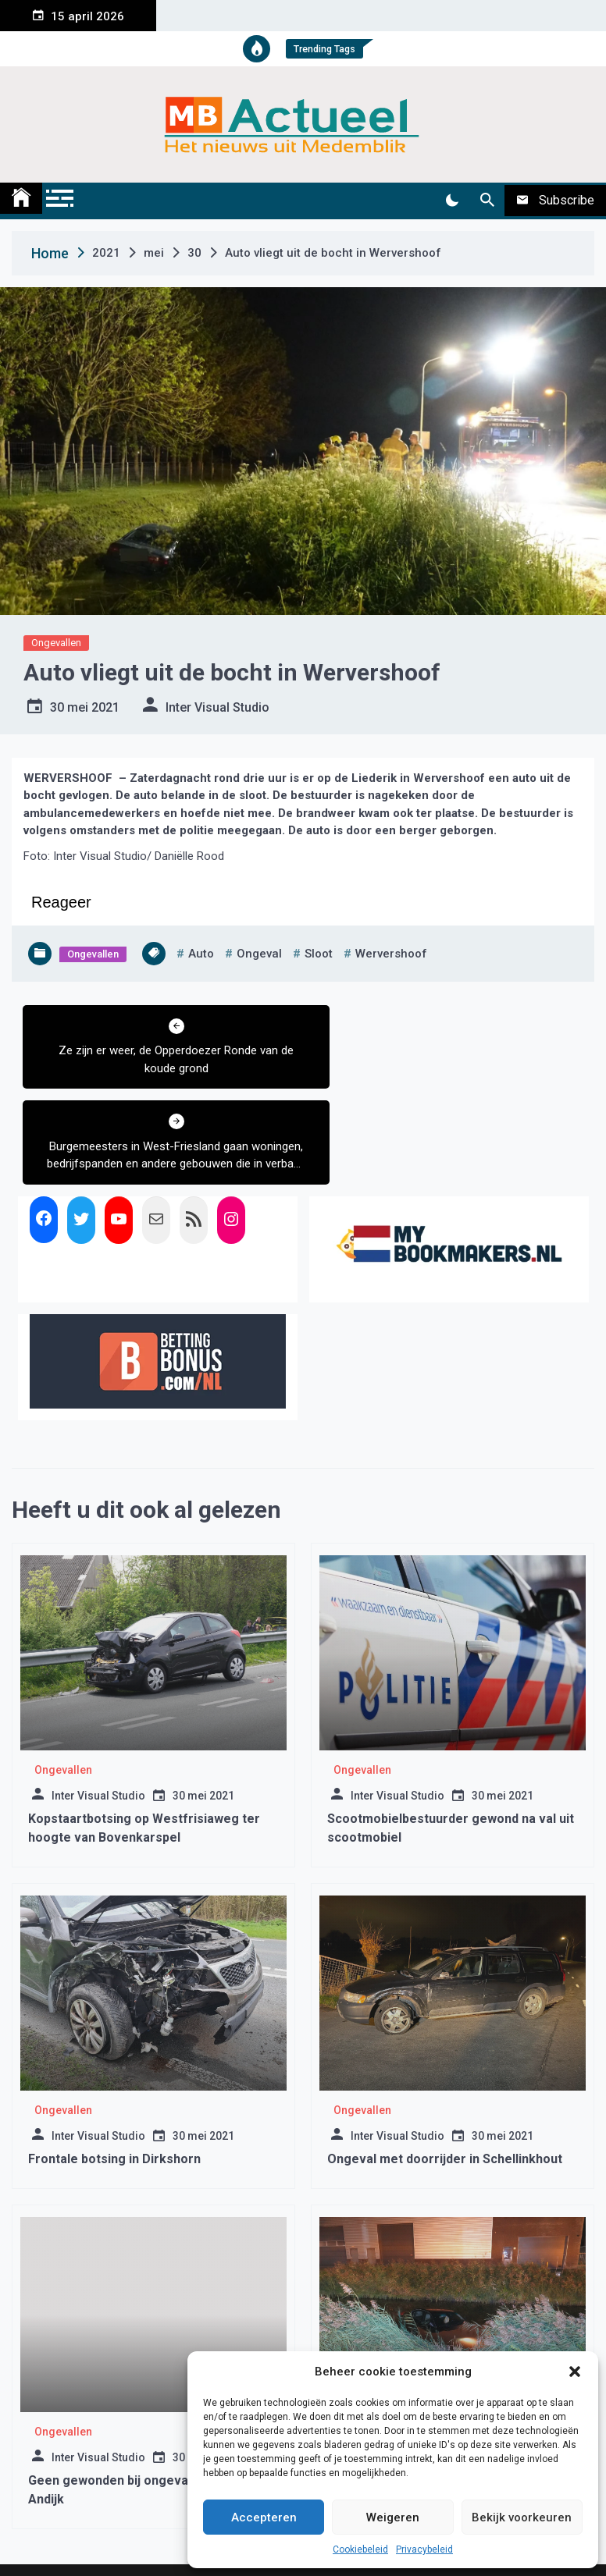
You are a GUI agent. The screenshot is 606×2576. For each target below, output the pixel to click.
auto (201, 954)
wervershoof (391, 954)
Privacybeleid (424, 2549)
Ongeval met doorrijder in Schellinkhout (444, 2063)
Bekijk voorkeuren (522, 2517)
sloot (319, 954)
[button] (575, 2371)
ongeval (259, 954)
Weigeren (392, 2517)
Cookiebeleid (360, 2549)
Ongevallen (56, 642)
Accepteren (264, 2517)
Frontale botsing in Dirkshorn (114, 2063)
